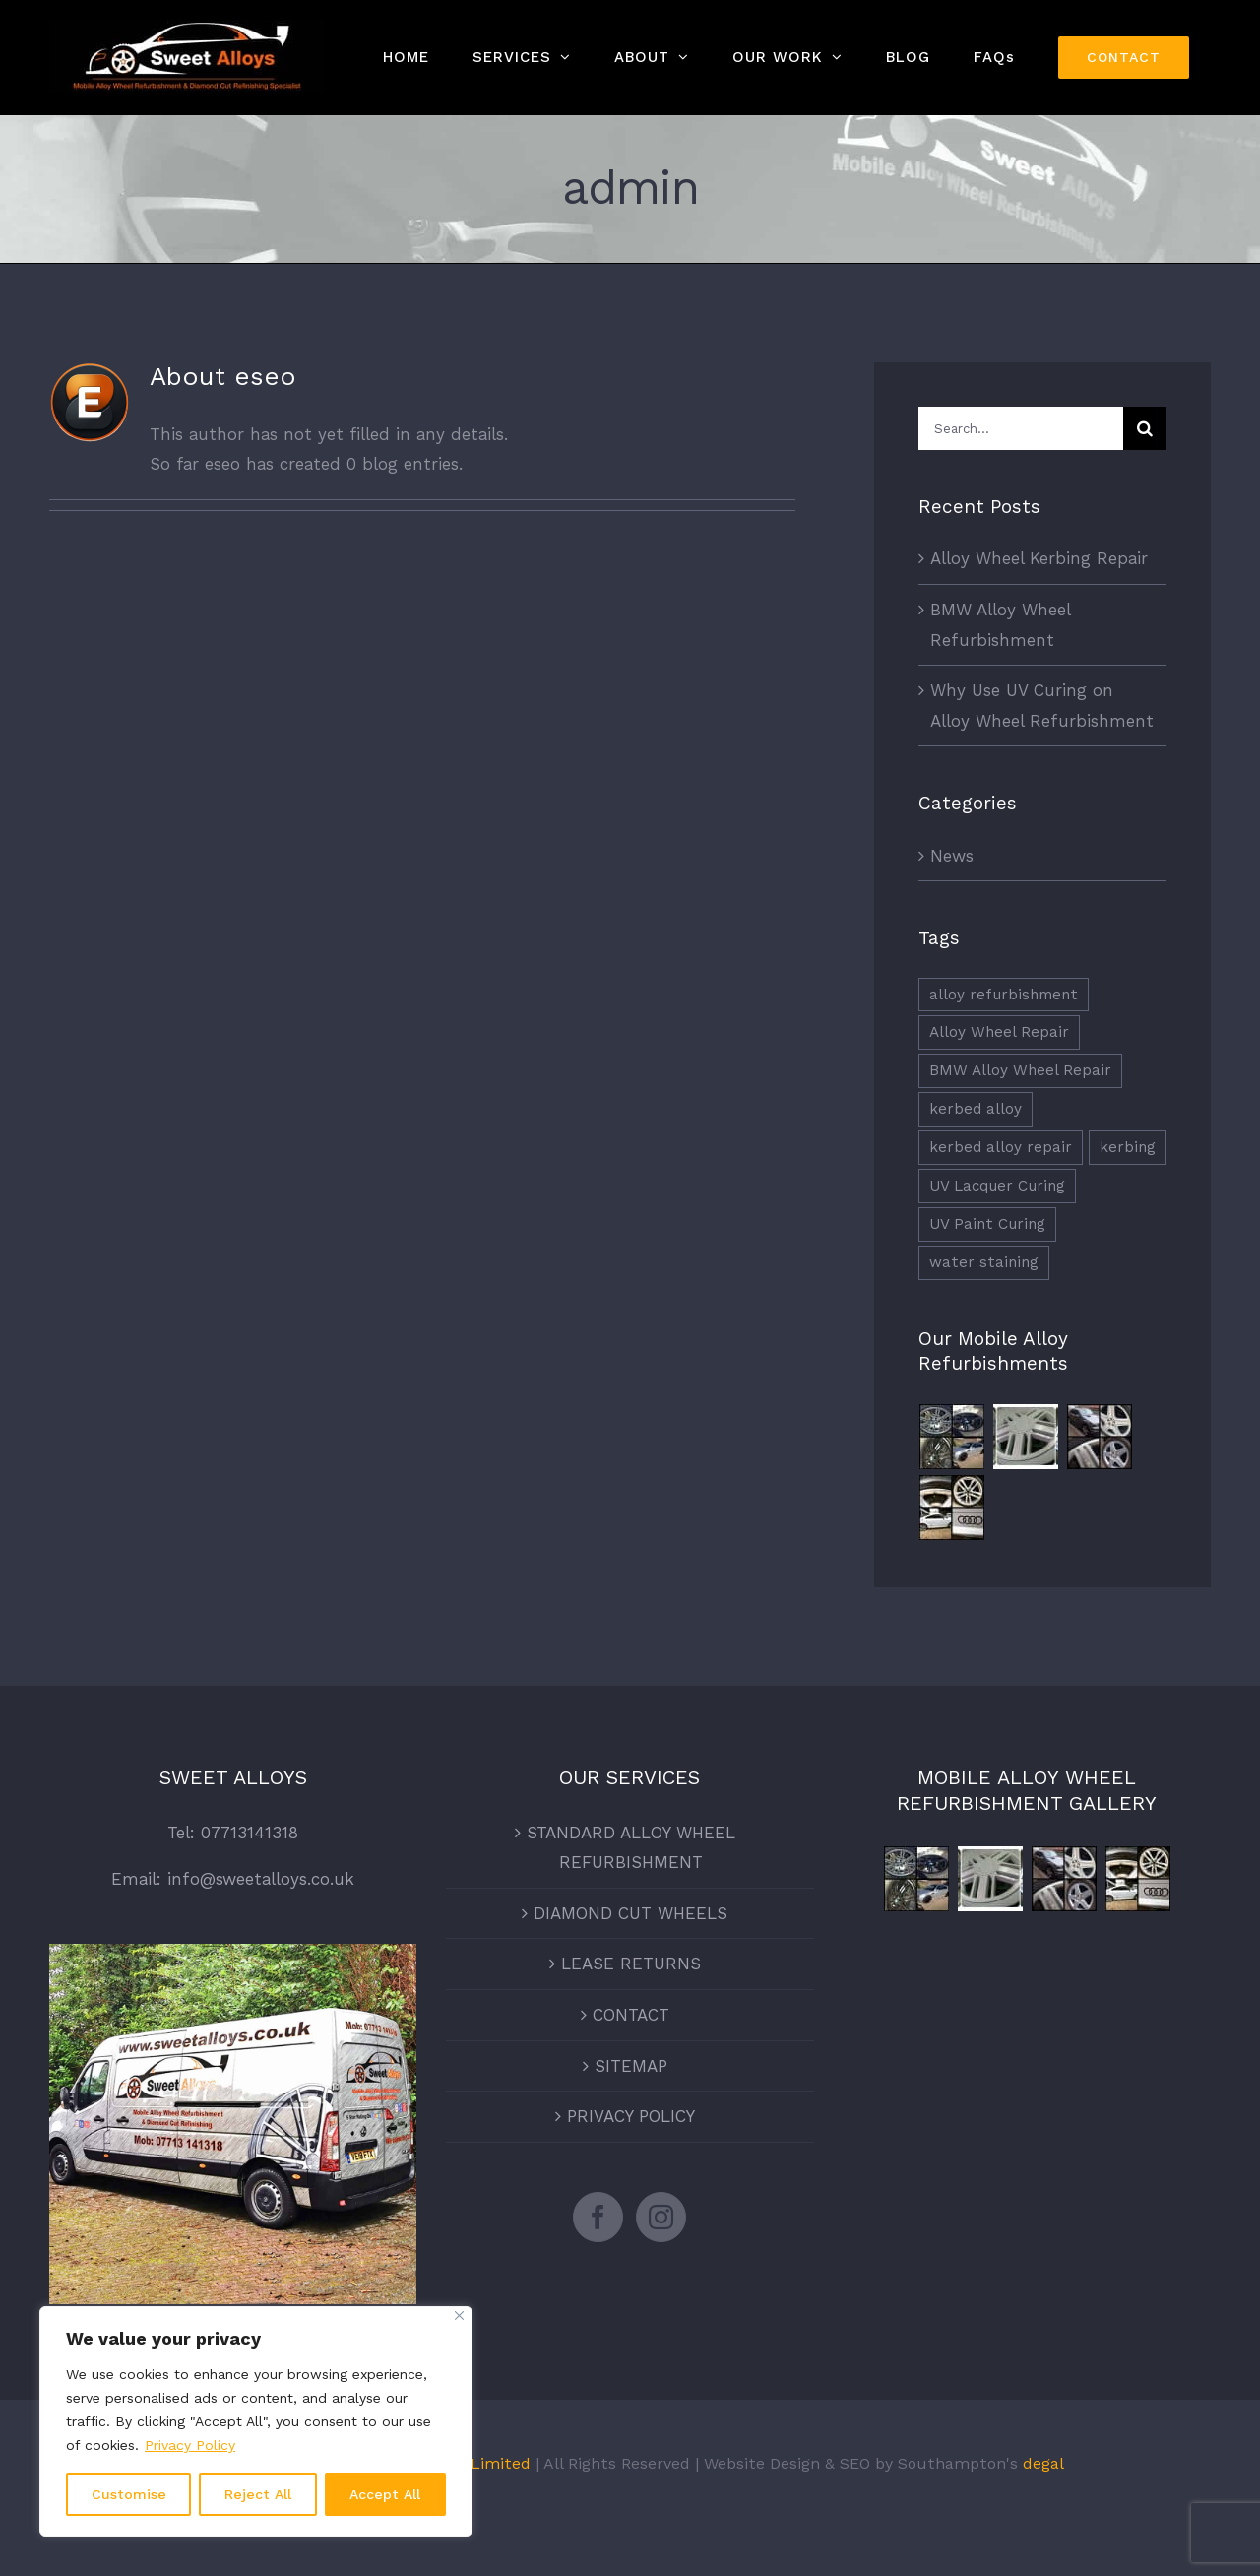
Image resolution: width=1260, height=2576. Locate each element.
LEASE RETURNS (631, 1963)
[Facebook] (598, 2217)
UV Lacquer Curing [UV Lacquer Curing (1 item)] (997, 1185)
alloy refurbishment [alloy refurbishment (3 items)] (1003, 994)
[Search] (1144, 428)
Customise (129, 2494)
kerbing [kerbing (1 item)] (1128, 1147)
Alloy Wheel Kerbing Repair (1039, 558)
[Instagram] (661, 2217)
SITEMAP (631, 2066)
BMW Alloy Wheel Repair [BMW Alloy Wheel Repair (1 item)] (1020, 1070)
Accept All (384, 2494)
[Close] (459, 2315)
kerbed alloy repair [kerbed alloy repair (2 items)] (1000, 1147)
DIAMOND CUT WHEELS (630, 1913)
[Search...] (1020, 428)
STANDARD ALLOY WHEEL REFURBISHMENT (631, 1848)
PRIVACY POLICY (631, 2116)
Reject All (257, 2494)
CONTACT (631, 2015)
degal (1043, 2463)
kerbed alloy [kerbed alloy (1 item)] (975, 1109)
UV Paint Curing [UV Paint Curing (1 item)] (987, 1224)
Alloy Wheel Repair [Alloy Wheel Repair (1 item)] (999, 1032)
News (952, 856)
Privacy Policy (190, 2445)
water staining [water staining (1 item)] (984, 1262)
